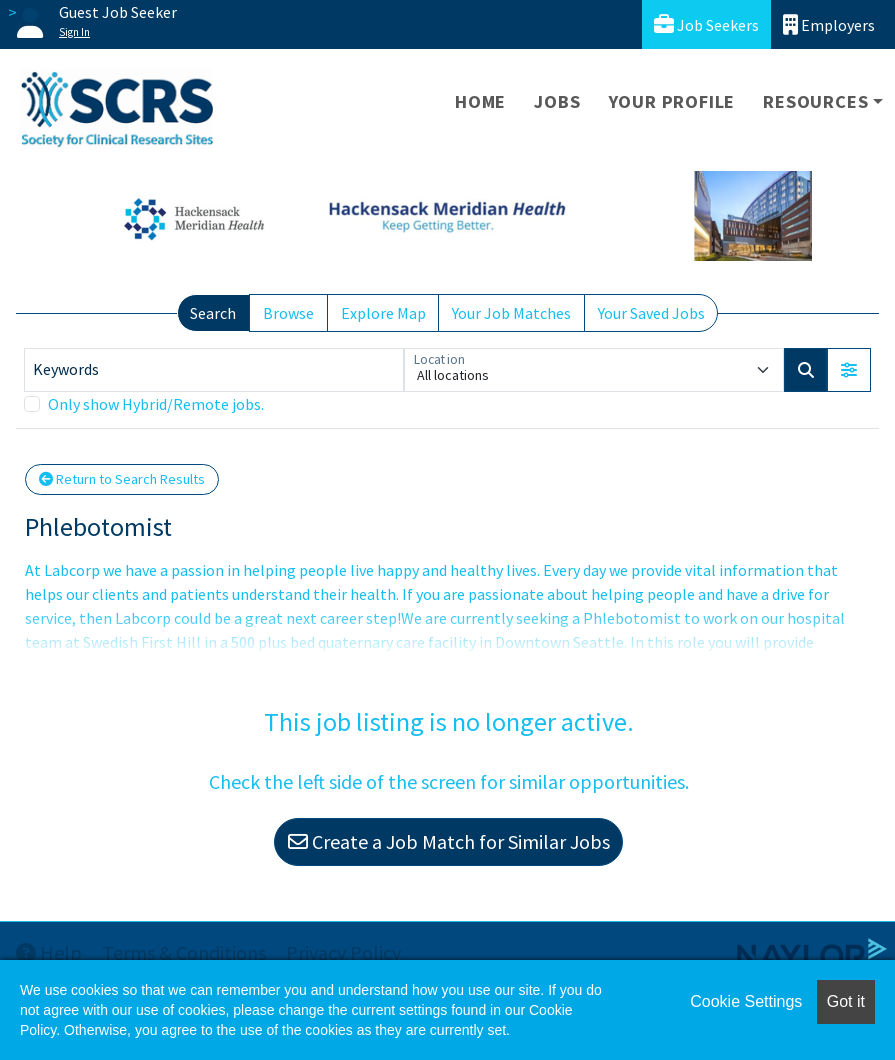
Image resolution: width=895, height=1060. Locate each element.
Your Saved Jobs (651, 313)
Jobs (557, 101)
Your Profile (672, 101)
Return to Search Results (122, 479)
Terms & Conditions (184, 952)
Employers (829, 24)
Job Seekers (706, 24)
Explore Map (383, 313)
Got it (846, 1001)
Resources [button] (815, 101)
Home (480, 101)
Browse (288, 313)
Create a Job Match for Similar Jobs (449, 841)
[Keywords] (214, 370)
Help (49, 952)
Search (213, 313)
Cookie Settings (746, 1001)
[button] (849, 370)
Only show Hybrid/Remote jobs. (156, 404)
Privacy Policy (343, 952)
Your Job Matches (511, 313)
